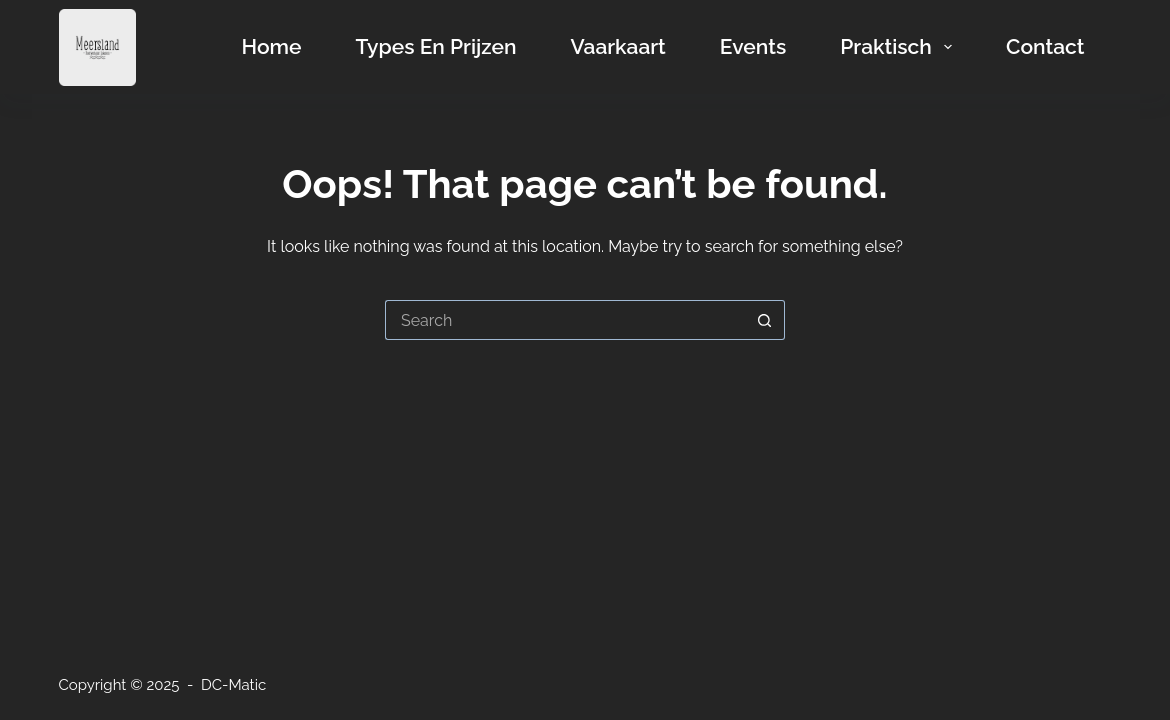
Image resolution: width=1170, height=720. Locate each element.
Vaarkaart (617, 46)
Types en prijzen (436, 46)
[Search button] (765, 320)
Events (753, 46)
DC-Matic (233, 685)
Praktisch (900, 46)
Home (272, 46)
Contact (1045, 46)
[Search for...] (565, 320)
